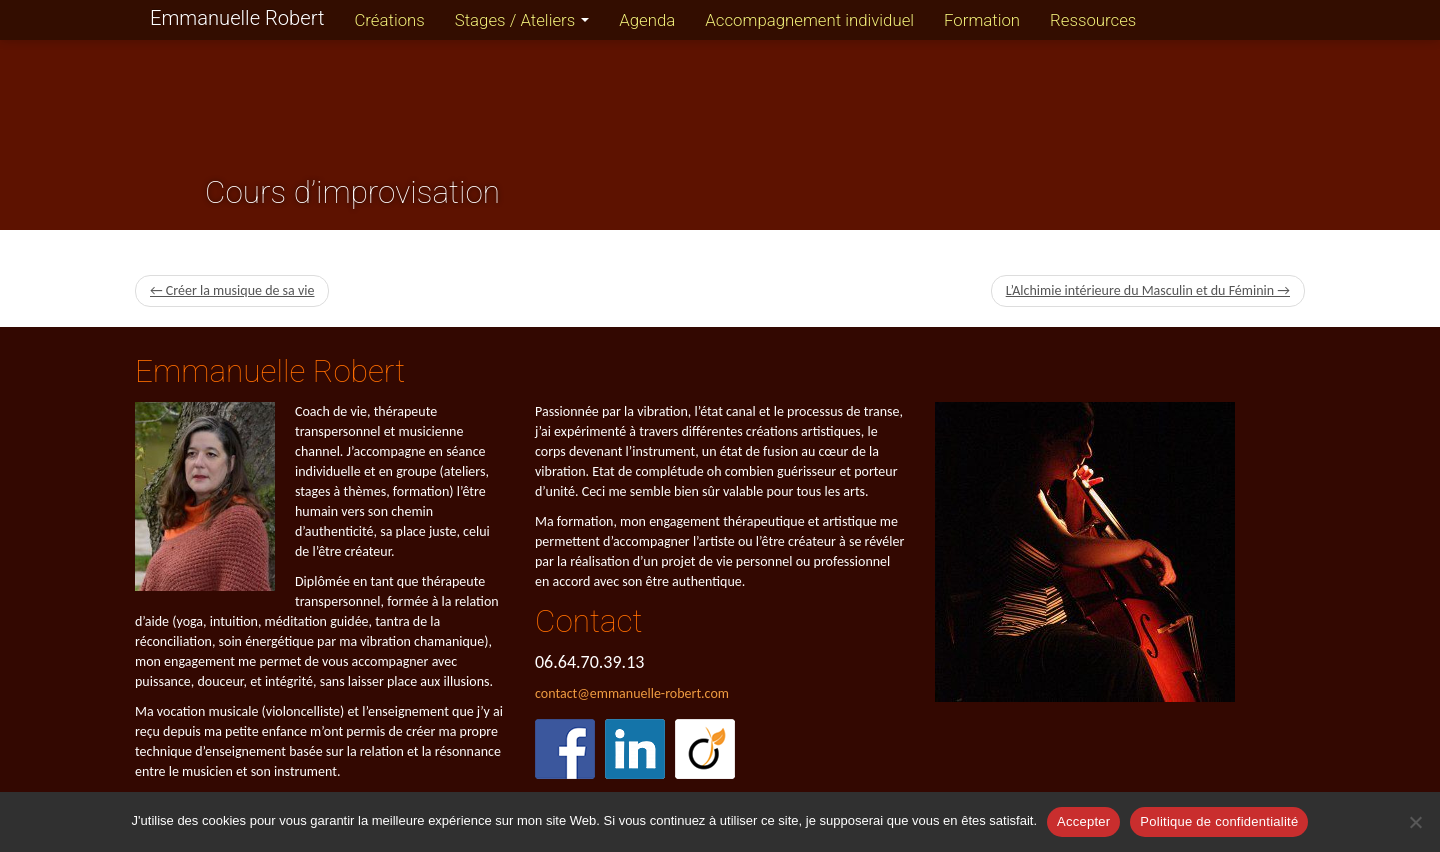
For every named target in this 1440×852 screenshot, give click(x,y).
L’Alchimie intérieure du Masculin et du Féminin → (1148, 290)
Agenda (647, 20)
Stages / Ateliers (522, 20)
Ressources (1093, 20)
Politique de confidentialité (1219, 821)
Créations (389, 20)
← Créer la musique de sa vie (232, 290)
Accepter (1083, 821)
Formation (982, 20)
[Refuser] (1415, 822)
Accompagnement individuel (809, 20)
